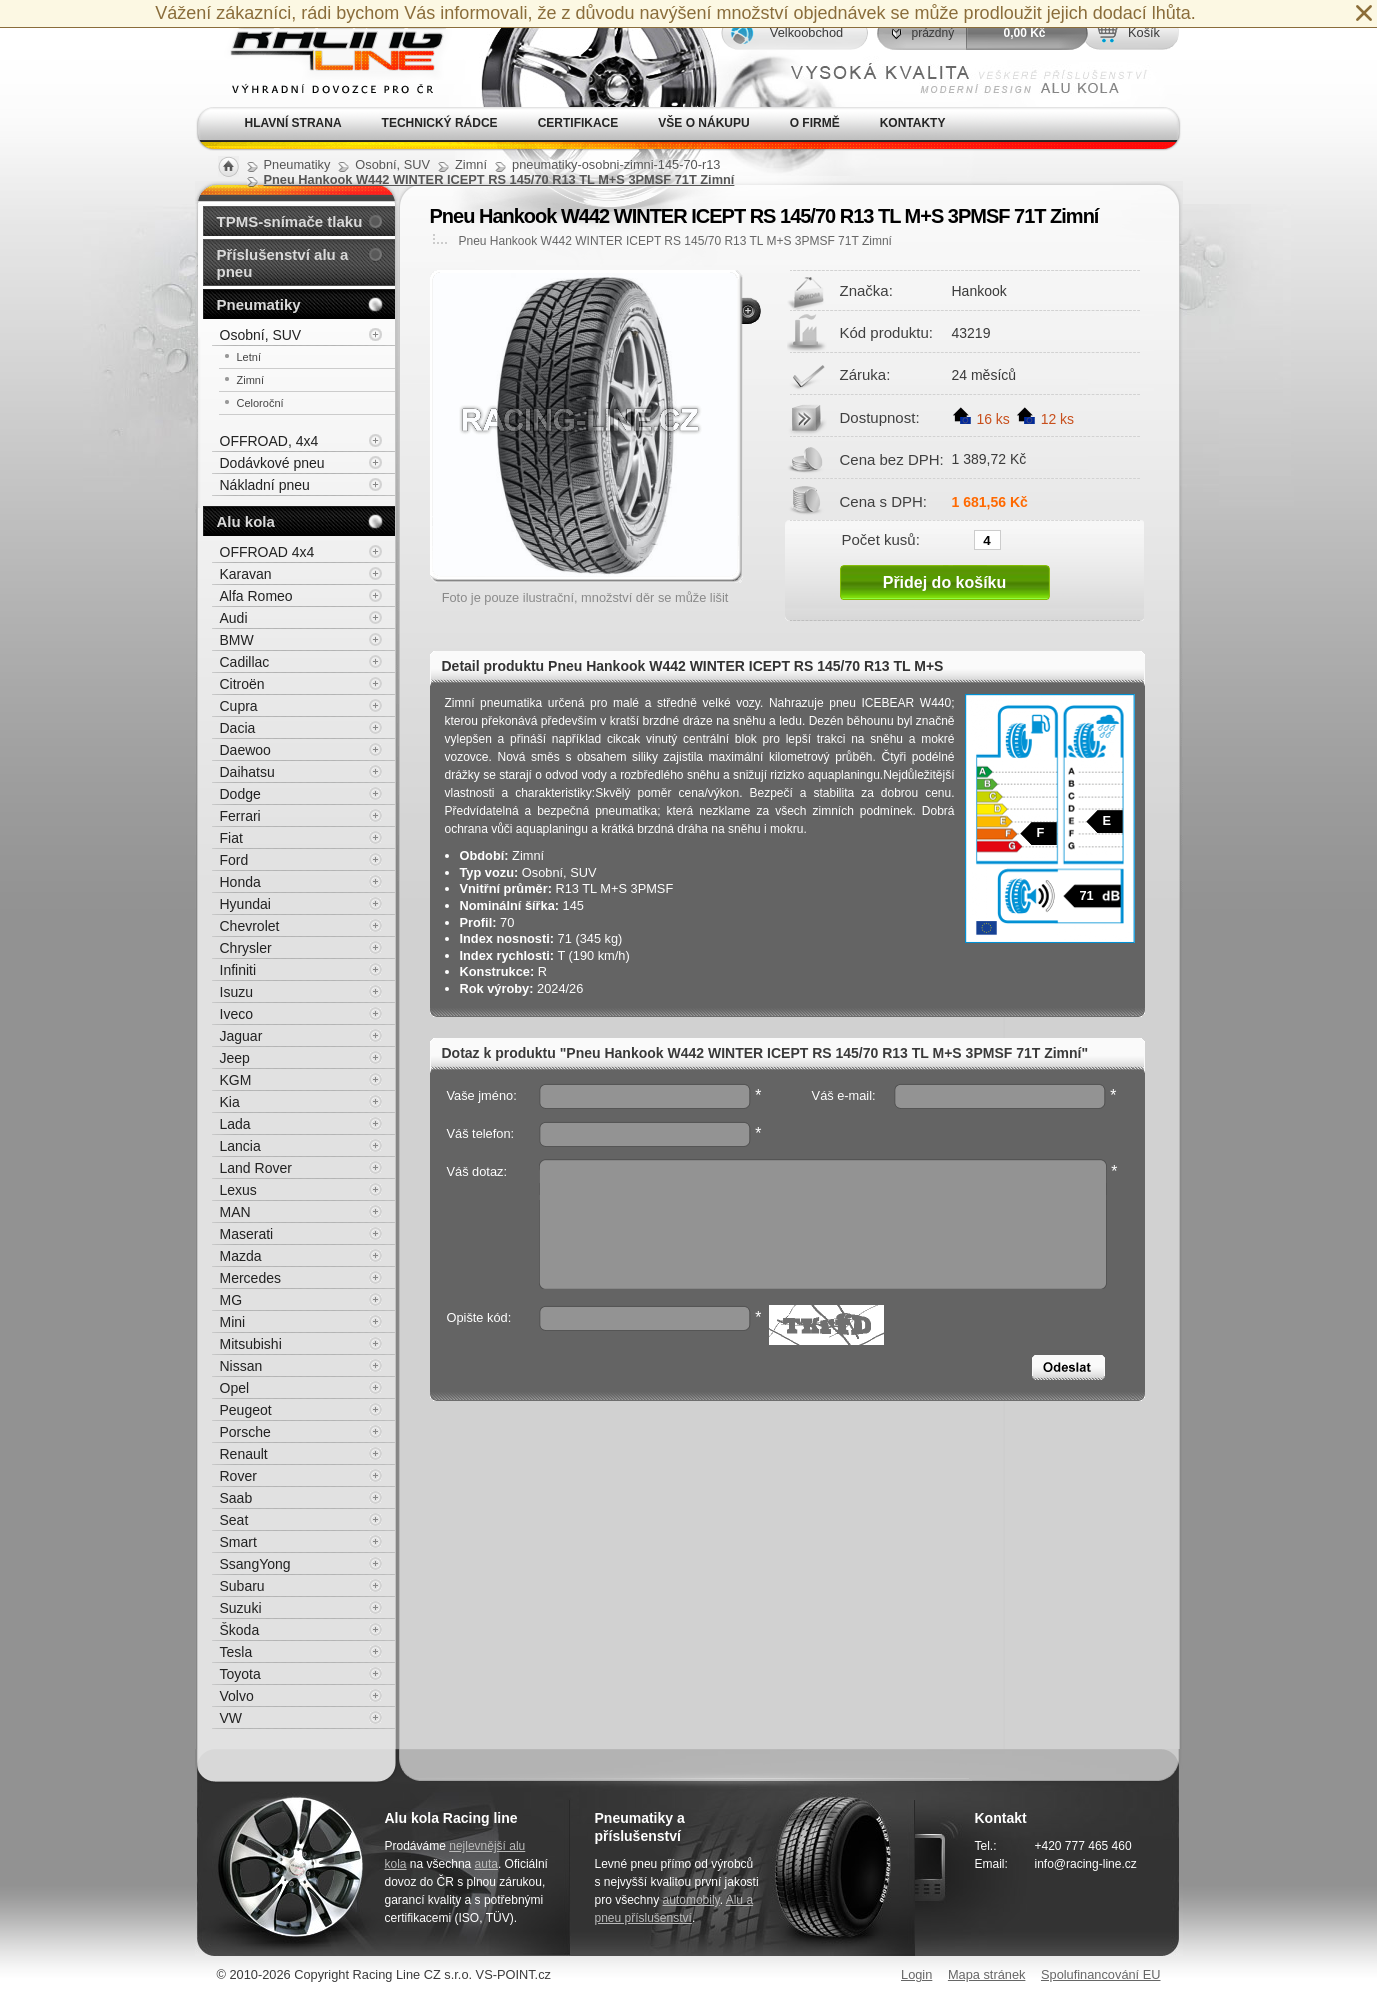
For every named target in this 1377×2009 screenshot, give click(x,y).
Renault (244, 1454)
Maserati (247, 1234)
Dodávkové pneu (272, 463)
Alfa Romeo (256, 596)
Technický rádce (440, 123)
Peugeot (246, 1410)
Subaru (242, 1586)
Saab (236, 1498)
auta (486, 1864)
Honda (240, 882)
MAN (235, 1212)
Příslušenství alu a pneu (283, 263)
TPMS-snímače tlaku (290, 221)
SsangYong (255, 1564)
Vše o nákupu (703, 123)
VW (231, 1718)
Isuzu (236, 992)
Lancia (240, 1146)
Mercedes (250, 1278)
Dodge (240, 794)
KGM (236, 1080)
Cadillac (245, 662)
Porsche (245, 1432)
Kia (230, 1102)
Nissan (241, 1366)
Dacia (238, 728)
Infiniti (238, 970)
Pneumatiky (259, 304)
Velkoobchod (806, 32)
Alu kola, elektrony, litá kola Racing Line (325, 53)
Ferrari (240, 816)
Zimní (251, 380)
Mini (233, 1322)
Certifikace (578, 123)
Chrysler (246, 948)
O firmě (815, 123)
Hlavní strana (293, 123)
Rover (238, 1476)
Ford (234, 860)
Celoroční (260, 403)
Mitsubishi (251, 1344)
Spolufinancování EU (1101, 1974)
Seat (234, 1520)
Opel (235, 1388)
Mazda (241, 1256)
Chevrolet (250, 926)
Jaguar (241, 1036)
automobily (691, 1900)
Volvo (237, 1696)
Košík (1144, 32)
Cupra (239, 706)
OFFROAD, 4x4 (269, 441)
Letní (249, 357)
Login (916, 1974)
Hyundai (245, 904)
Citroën (242, 684)
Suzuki (241, 1608)
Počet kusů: (881, 539)
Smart (238, 1542)
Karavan (246, 574)
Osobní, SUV (261, 335)
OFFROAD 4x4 (267, 552)
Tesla (236, 1652)
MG (231, 1300)
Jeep (235, 1058)
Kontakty (913, 123)
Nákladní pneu (265, 485)
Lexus (238, 1190)
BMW (237, 640)
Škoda (240, 1630)
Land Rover (256, 1168)
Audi (234, 618)
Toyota (240, 1674)
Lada (235, 1124)
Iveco (236, 1014)
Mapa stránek (987, 1974)
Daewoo (245, 750)
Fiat (231, 838)
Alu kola (246, 521)
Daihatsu (247, 772)
